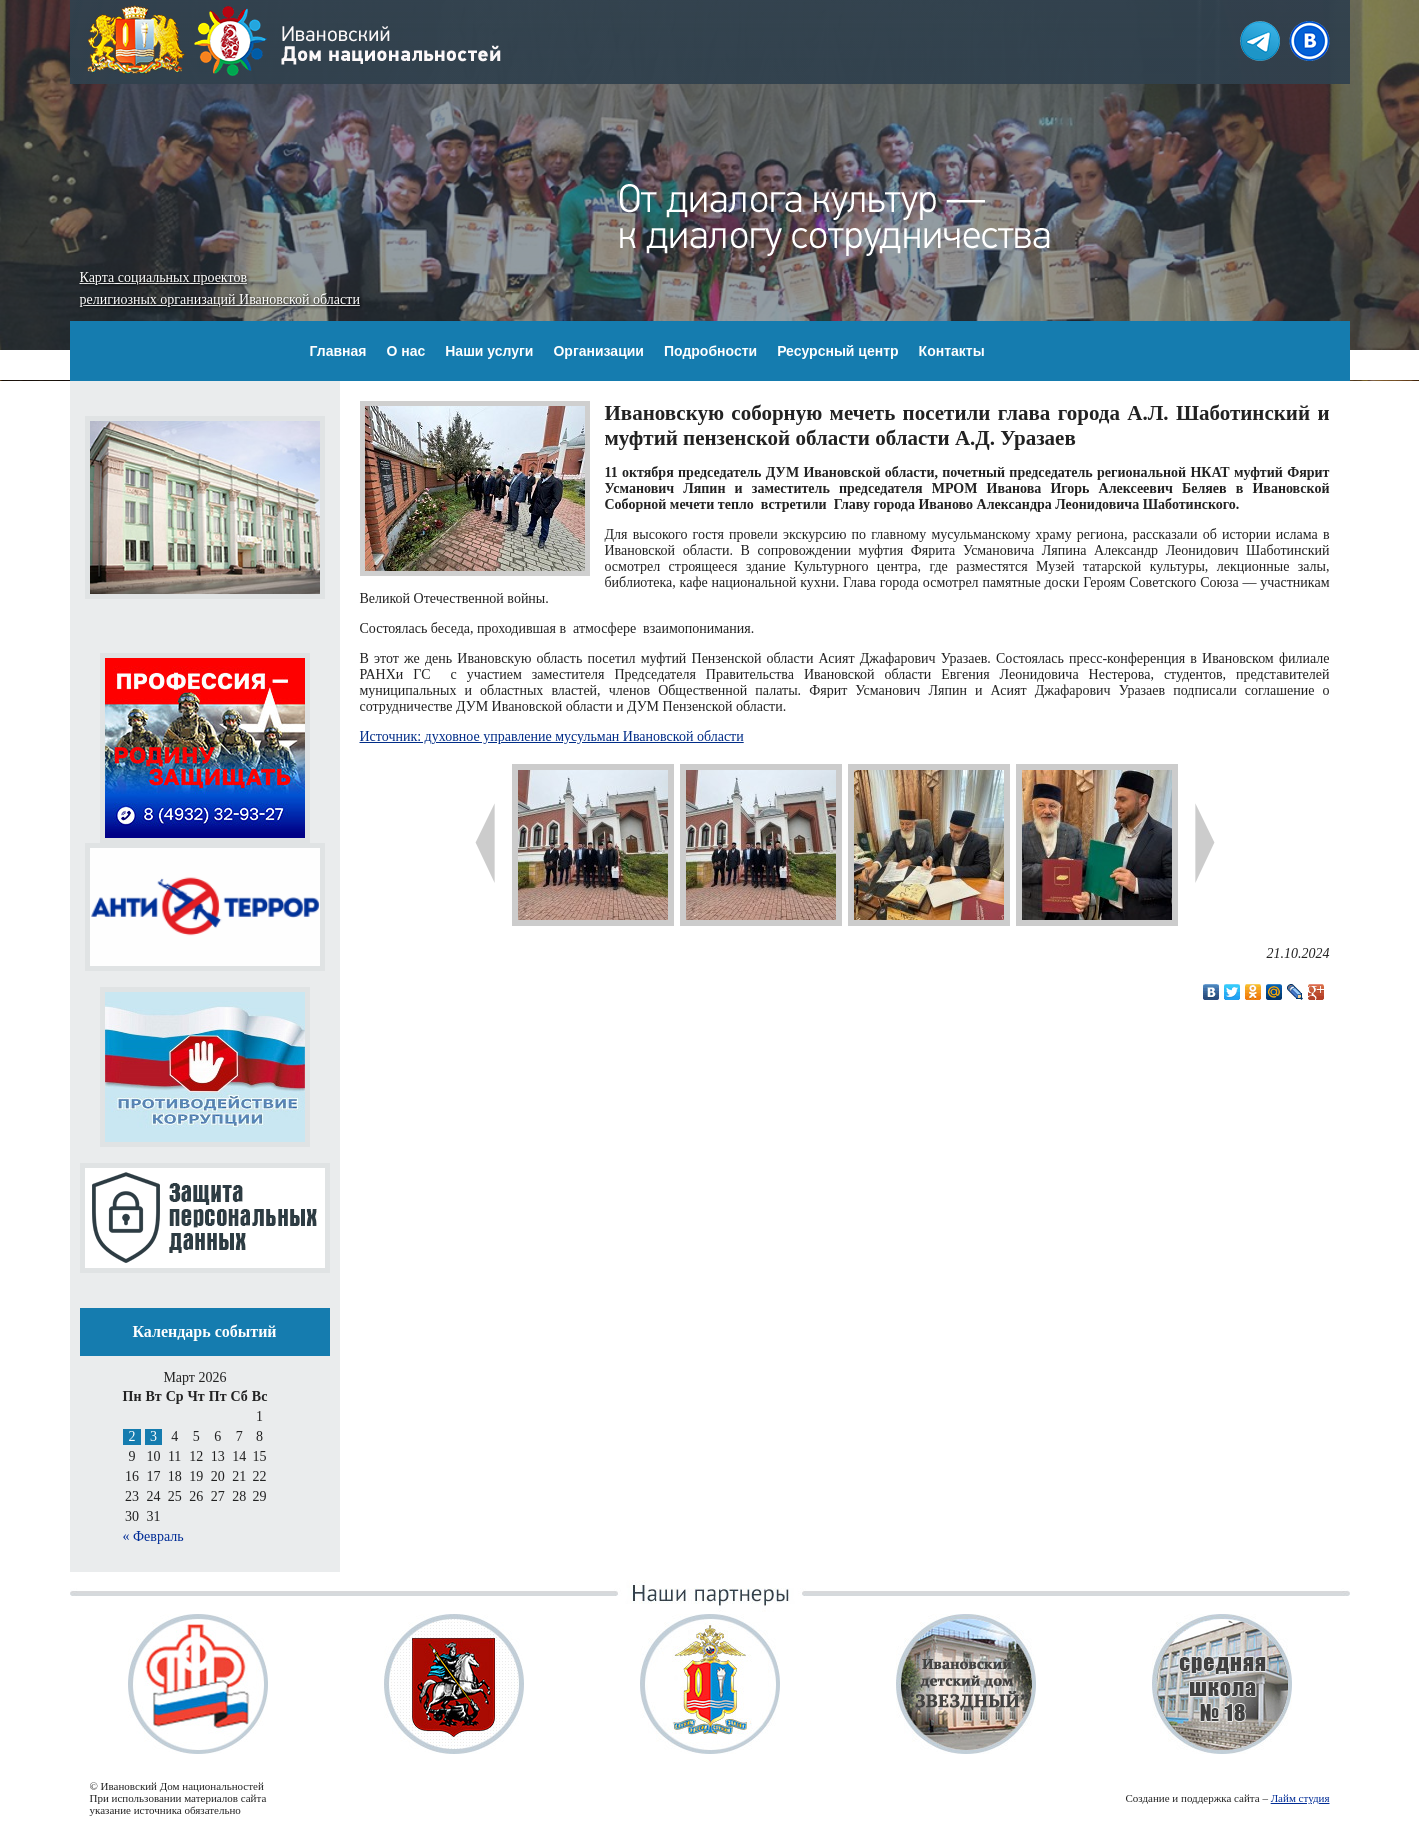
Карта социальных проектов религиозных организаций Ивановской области (220, 288)
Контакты (952, 351)
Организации (598, 351)
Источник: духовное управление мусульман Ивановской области (552, 736)
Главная (338, 351)
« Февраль (153, 1536)
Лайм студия (1300, 1798)
